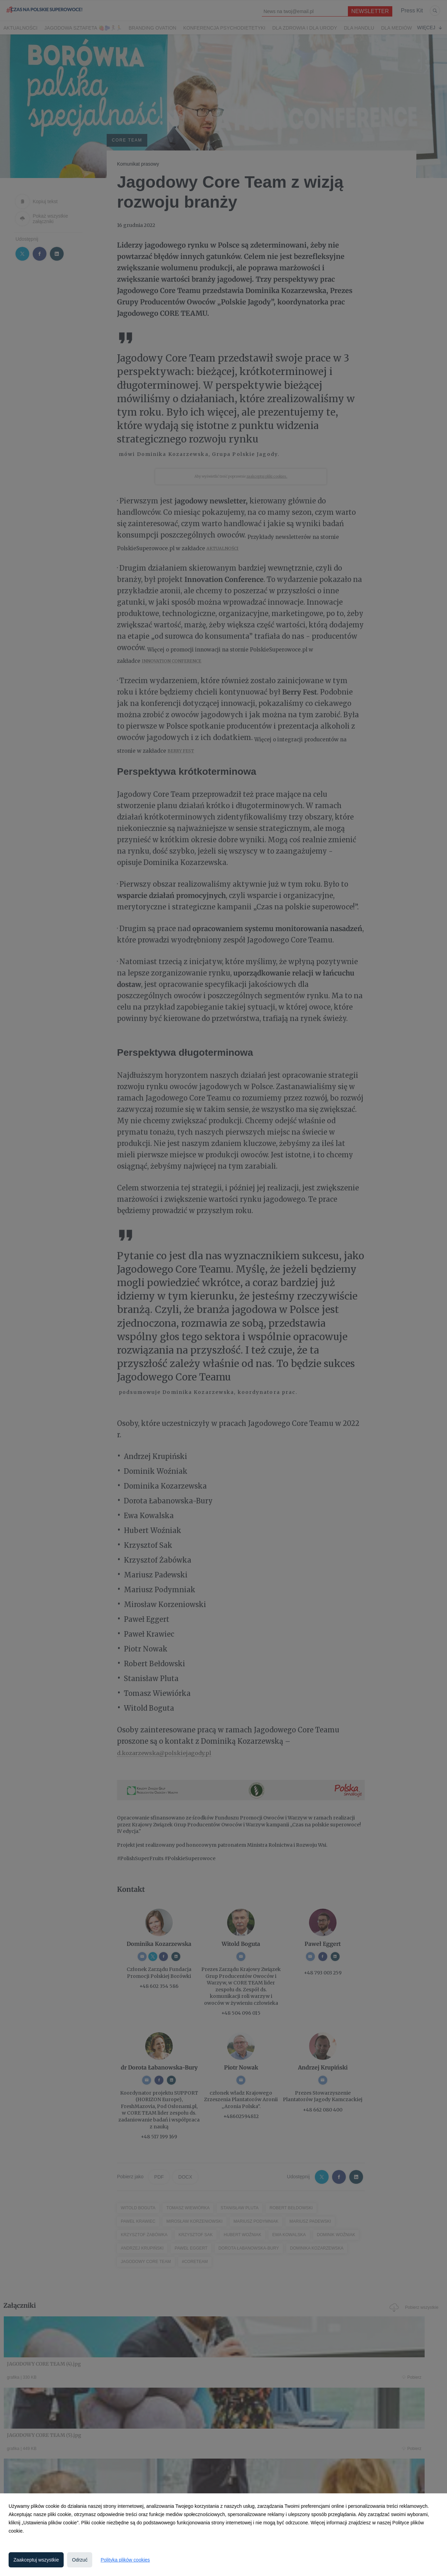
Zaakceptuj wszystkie (36, 2560)
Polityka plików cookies (125, 2560)
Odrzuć (79, 2560)
